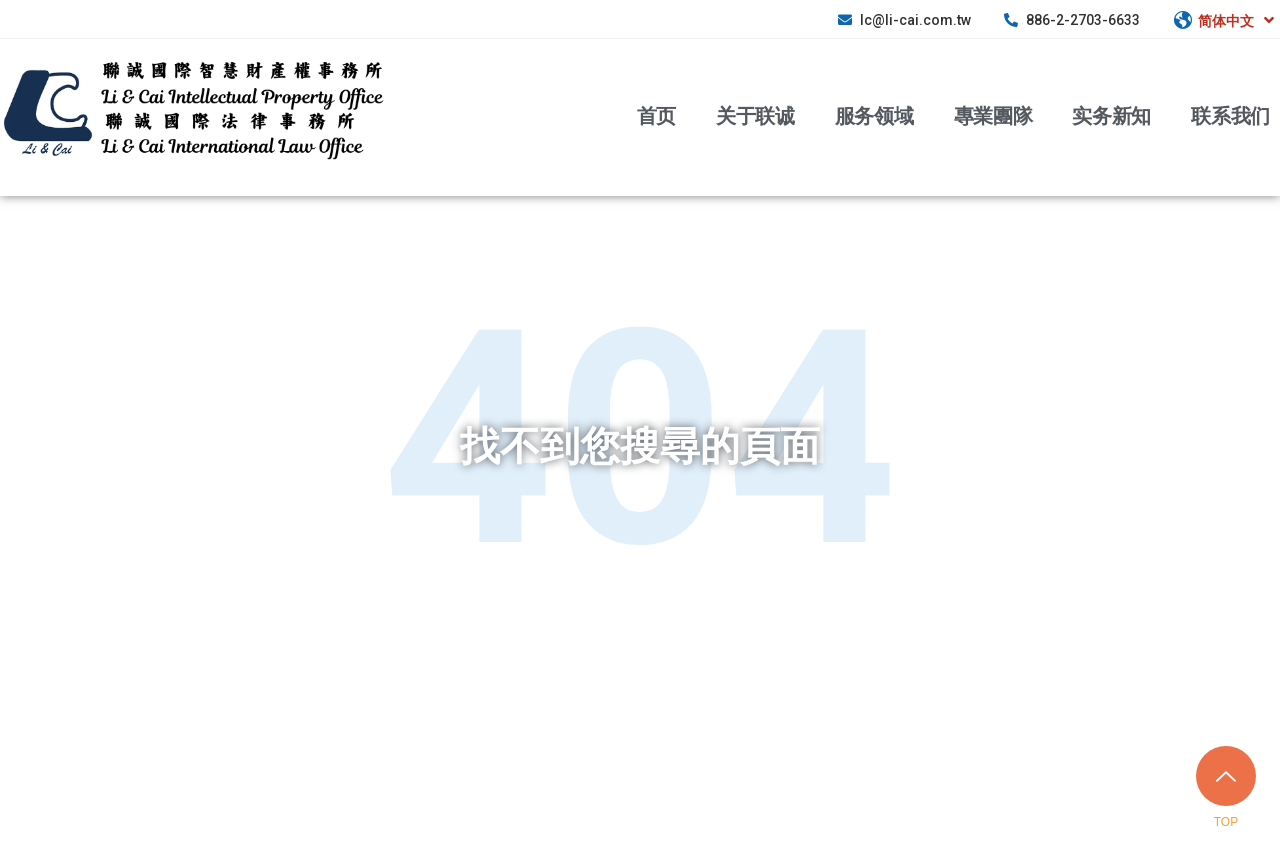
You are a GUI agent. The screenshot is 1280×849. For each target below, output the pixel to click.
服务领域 (874, 115)
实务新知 (1111, 115)
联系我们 (1230, 115)
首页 (656, 115)
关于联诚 (755, 115)
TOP (1226, 822)
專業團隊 (993, 115)
